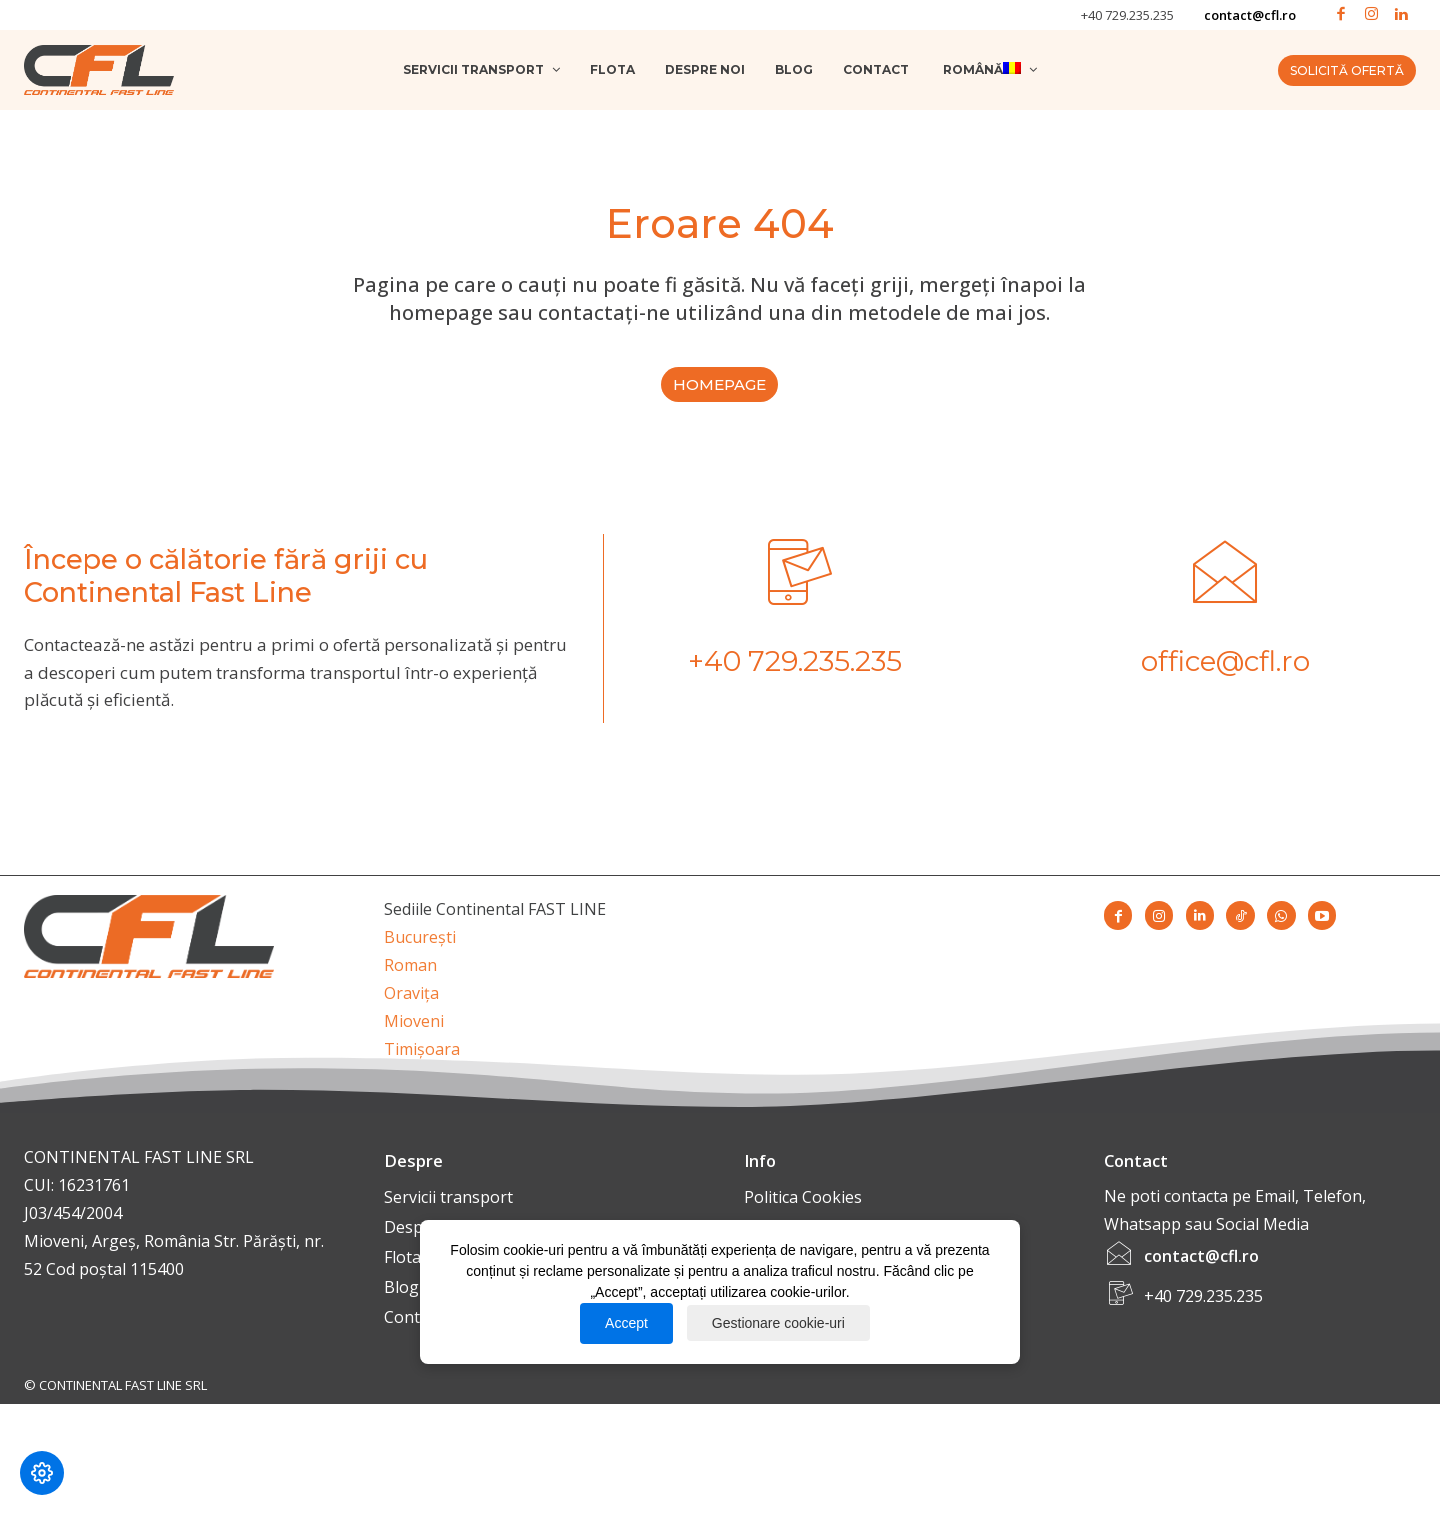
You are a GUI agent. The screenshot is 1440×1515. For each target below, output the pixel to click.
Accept (626, 1323)
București (420, 944)
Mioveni (414, 1028)
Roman (410, 972)
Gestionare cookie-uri (778, 1323)
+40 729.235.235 (1127, 15)
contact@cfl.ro (1250, 15)
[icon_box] (795, 622)
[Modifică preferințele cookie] (42, 1473)
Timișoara (422, 1056)
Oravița (411, 1000)
